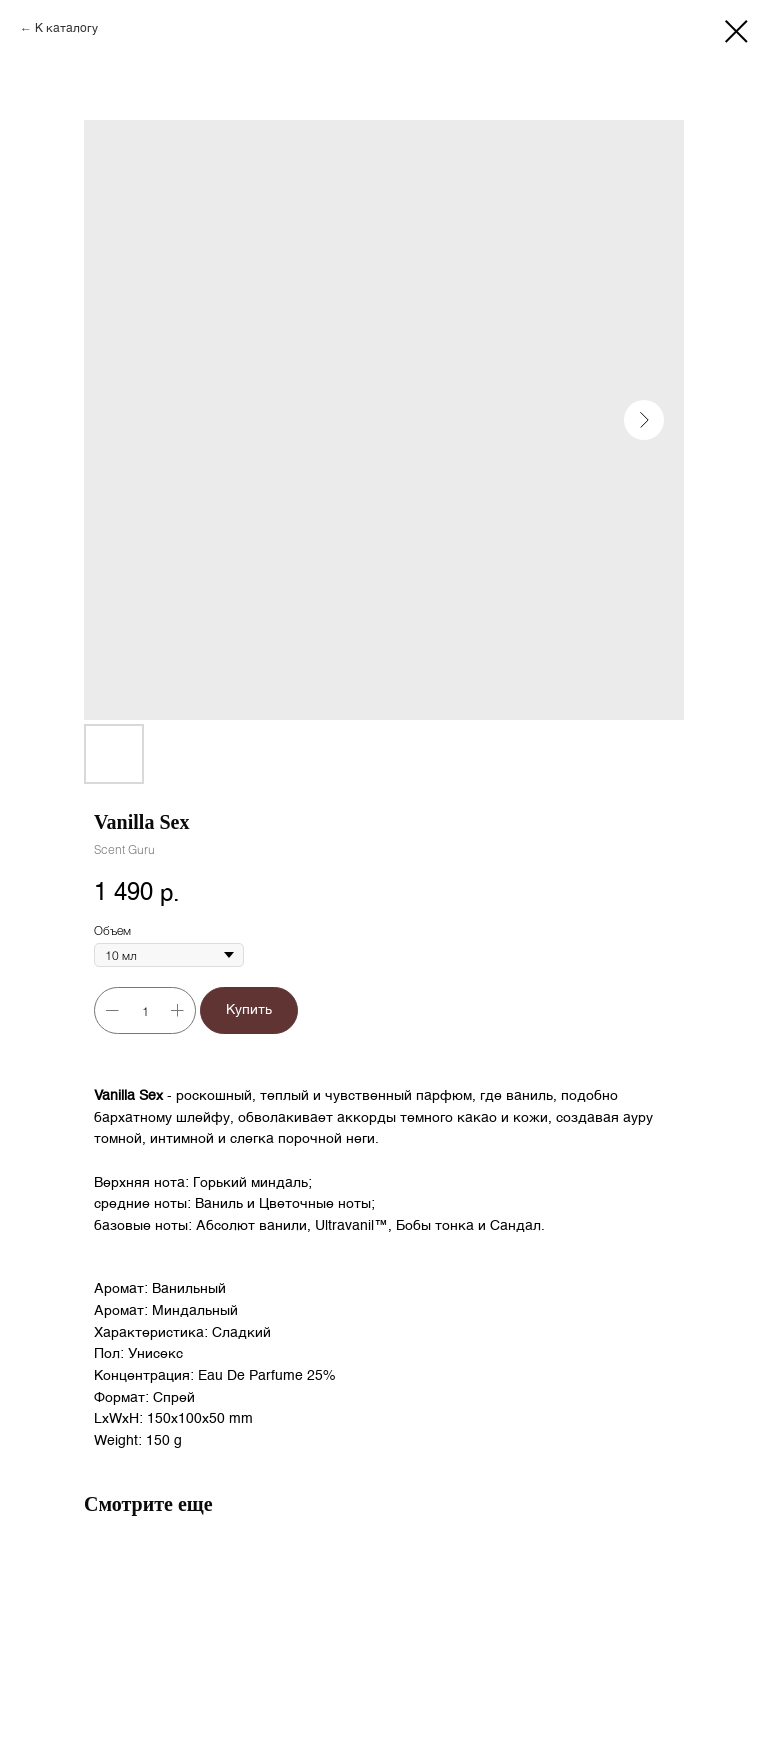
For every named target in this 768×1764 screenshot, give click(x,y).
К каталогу (66, 29)
